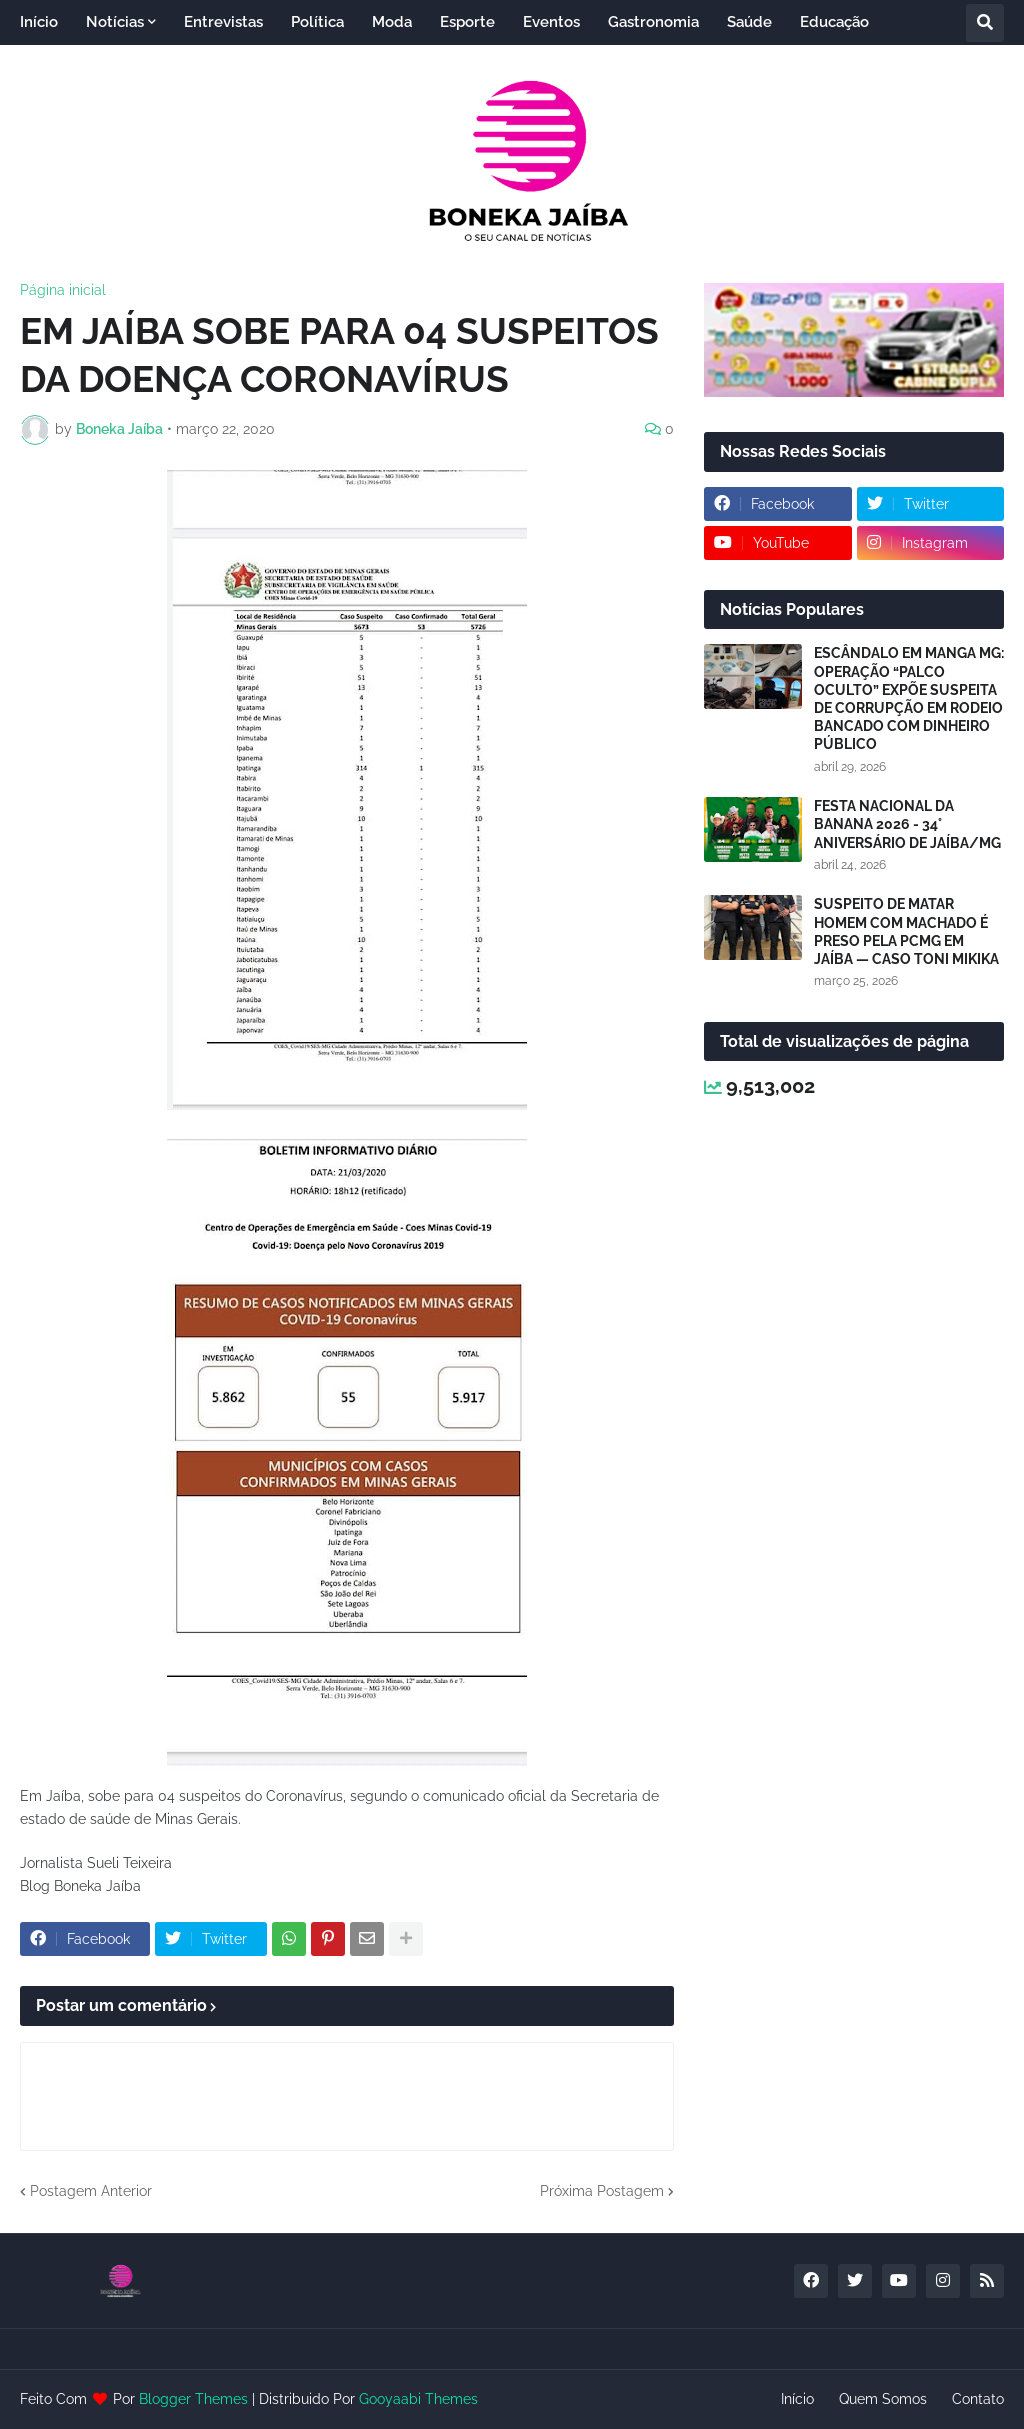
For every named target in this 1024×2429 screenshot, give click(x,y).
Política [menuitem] (317, 22)
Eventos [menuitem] (551, 22)
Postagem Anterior (91, 2191)
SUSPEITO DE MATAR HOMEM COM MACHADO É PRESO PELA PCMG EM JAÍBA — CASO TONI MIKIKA (906, 931)
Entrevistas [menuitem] (223, 22)
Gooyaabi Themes (418, 2399)
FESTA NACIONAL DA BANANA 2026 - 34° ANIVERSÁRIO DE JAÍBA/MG (907, 824)
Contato (978, 2399)
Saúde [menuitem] (749, 22)
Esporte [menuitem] (467, 22)
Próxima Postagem (602, 2191)
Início (797, 2399)
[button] (985, 23)
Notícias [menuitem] (115, 22)
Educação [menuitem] (834, 22)
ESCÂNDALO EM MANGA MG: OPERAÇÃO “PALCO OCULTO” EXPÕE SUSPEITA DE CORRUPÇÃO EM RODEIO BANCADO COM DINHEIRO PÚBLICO (909, 698)
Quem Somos (883, 2399)
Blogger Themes (193, 2399)
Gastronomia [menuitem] (653, 22)
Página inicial (63, 290)
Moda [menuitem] (392, 22)
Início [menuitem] (39, 22)
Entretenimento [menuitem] (91, 67)
